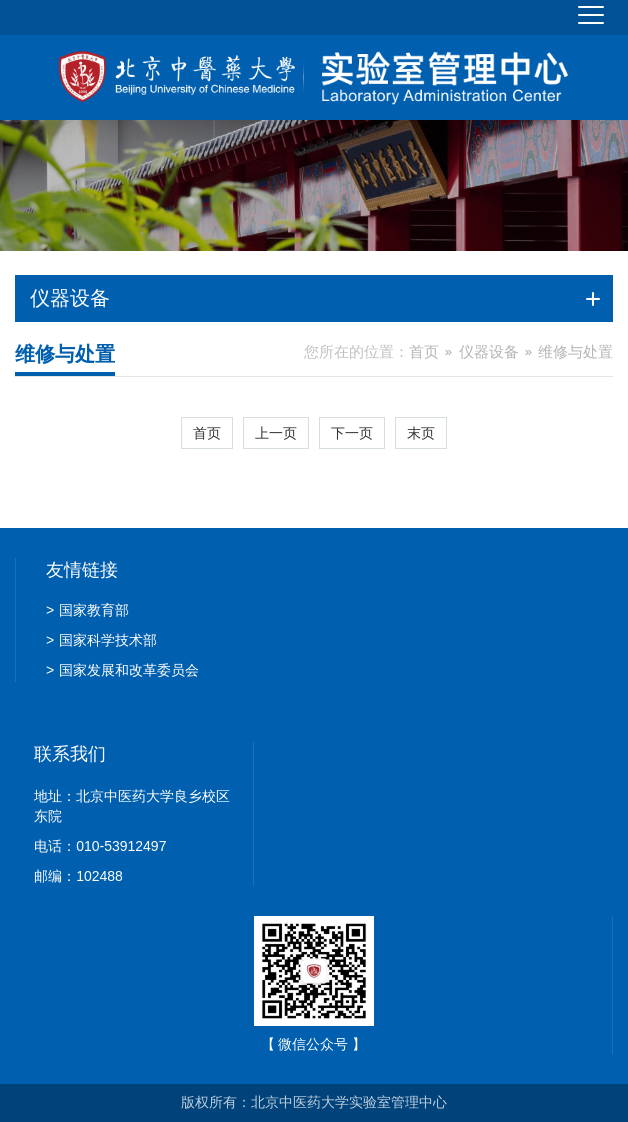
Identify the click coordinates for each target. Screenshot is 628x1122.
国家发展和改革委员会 (122, 670)
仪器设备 (489, 351)
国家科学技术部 (101, 640)
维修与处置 (575, 351)
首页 (424, 351)
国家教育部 (87, 610)
